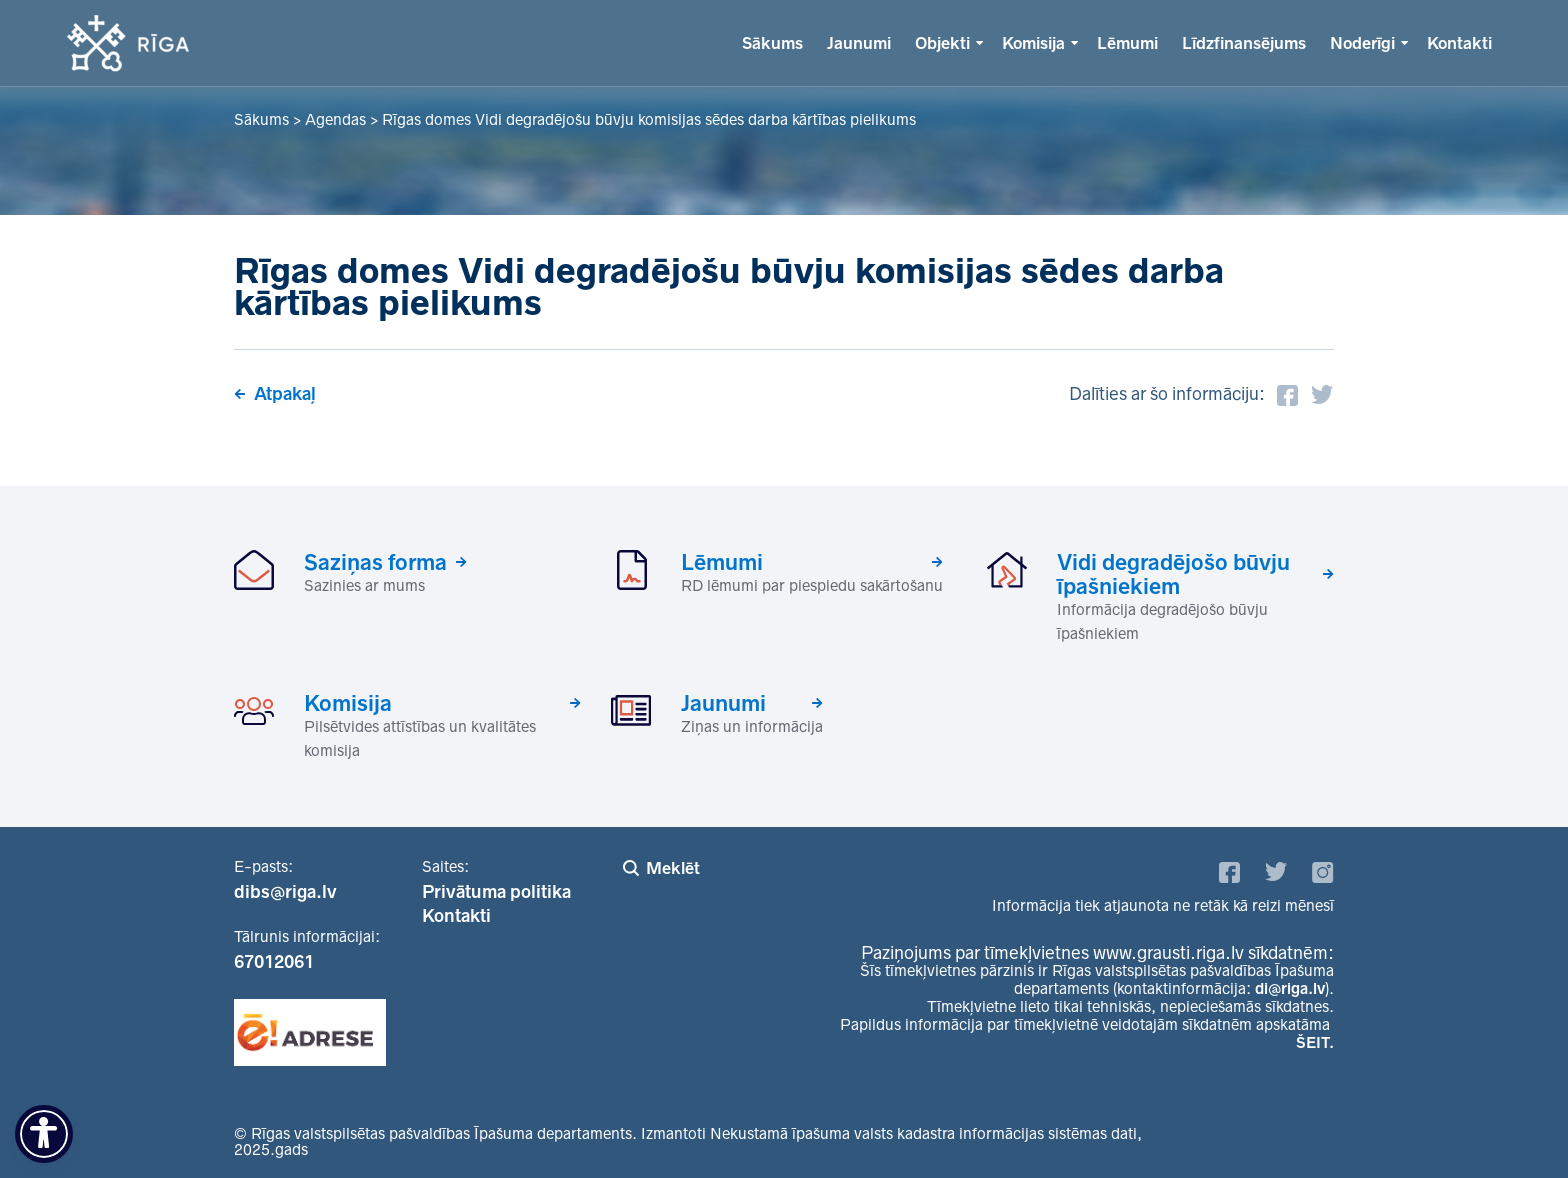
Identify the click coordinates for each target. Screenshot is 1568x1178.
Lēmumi (1127, 43)
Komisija (1033, 43)
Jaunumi (859, 43)
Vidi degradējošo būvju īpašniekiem (1173, 574)
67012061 (274, 962)
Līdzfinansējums (1244, 43)
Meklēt (673, 868)
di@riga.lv (1290, 988)
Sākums (772, 43)
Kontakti (1459, 43)
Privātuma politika (496, 892)
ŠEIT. (1315, 1042)
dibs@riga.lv (285, 892)
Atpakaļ (285, 394)
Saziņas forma (375, 562)
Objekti (942, 43)
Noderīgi (1362, 43)
